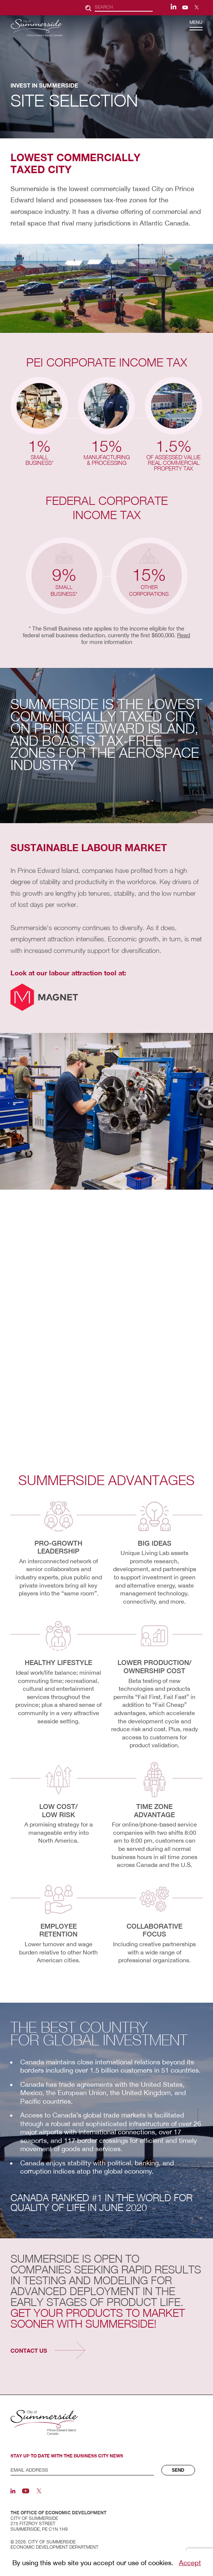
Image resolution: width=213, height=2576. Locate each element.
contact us (28, 2350)
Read (183, 635)
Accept (190, 2563)
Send (178, 2470)
